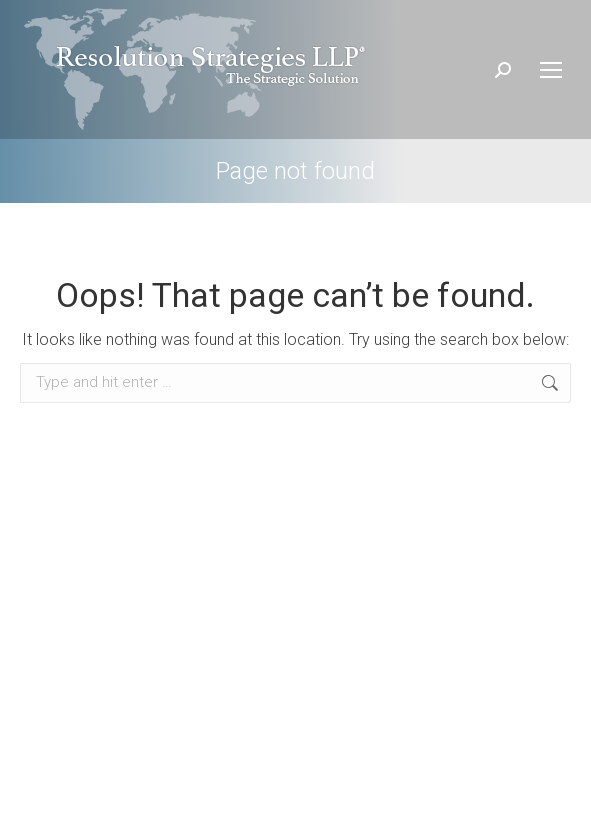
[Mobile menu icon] (551, 70)
